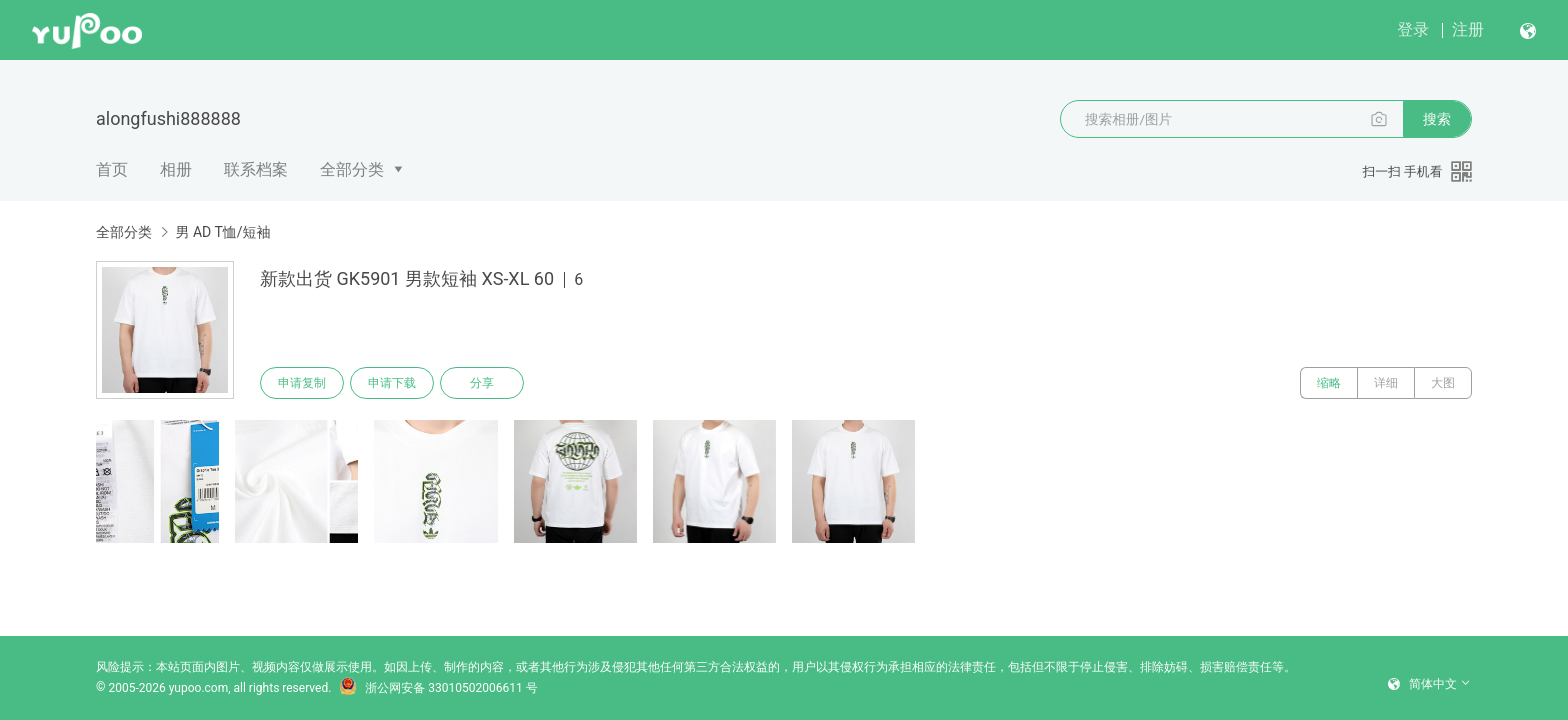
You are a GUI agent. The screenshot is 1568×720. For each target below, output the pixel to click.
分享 (482, 383)
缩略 (1329, 383)
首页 (112, 169)
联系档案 (256, 169)
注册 (1468, 29)
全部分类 (352, 169)
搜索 (1437, 119)
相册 (176, 169)
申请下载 (392, 383)
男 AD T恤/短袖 (222, 232)
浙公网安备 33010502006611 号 (438, 688)
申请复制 (302, 383)
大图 (1443, 383)
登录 (1413, 29)
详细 (1386, 383)
